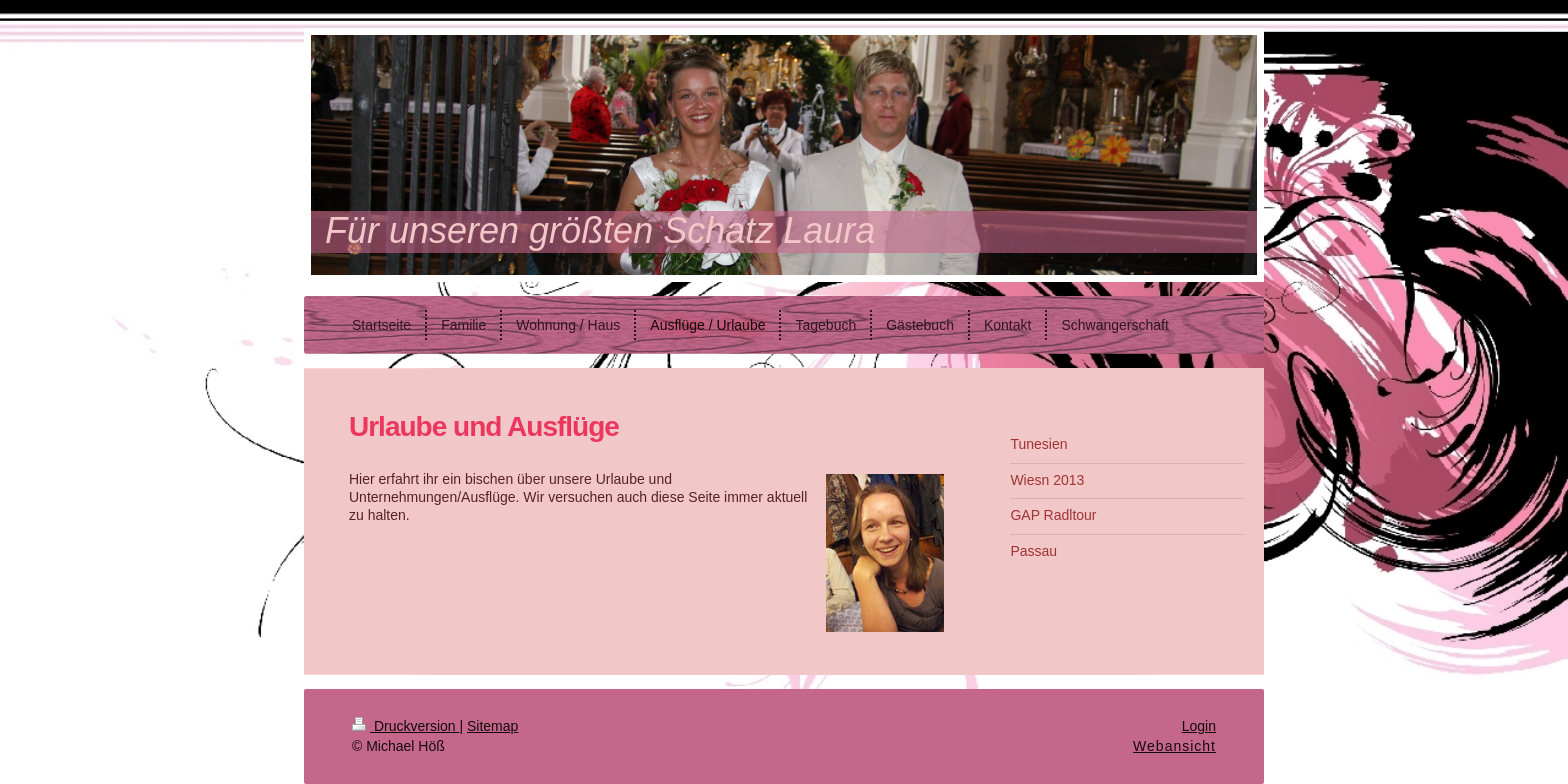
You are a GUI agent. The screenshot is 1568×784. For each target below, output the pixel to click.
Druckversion (405, 726)
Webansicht (1174, 746)
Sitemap (492, 726)
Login (1199, 726)
